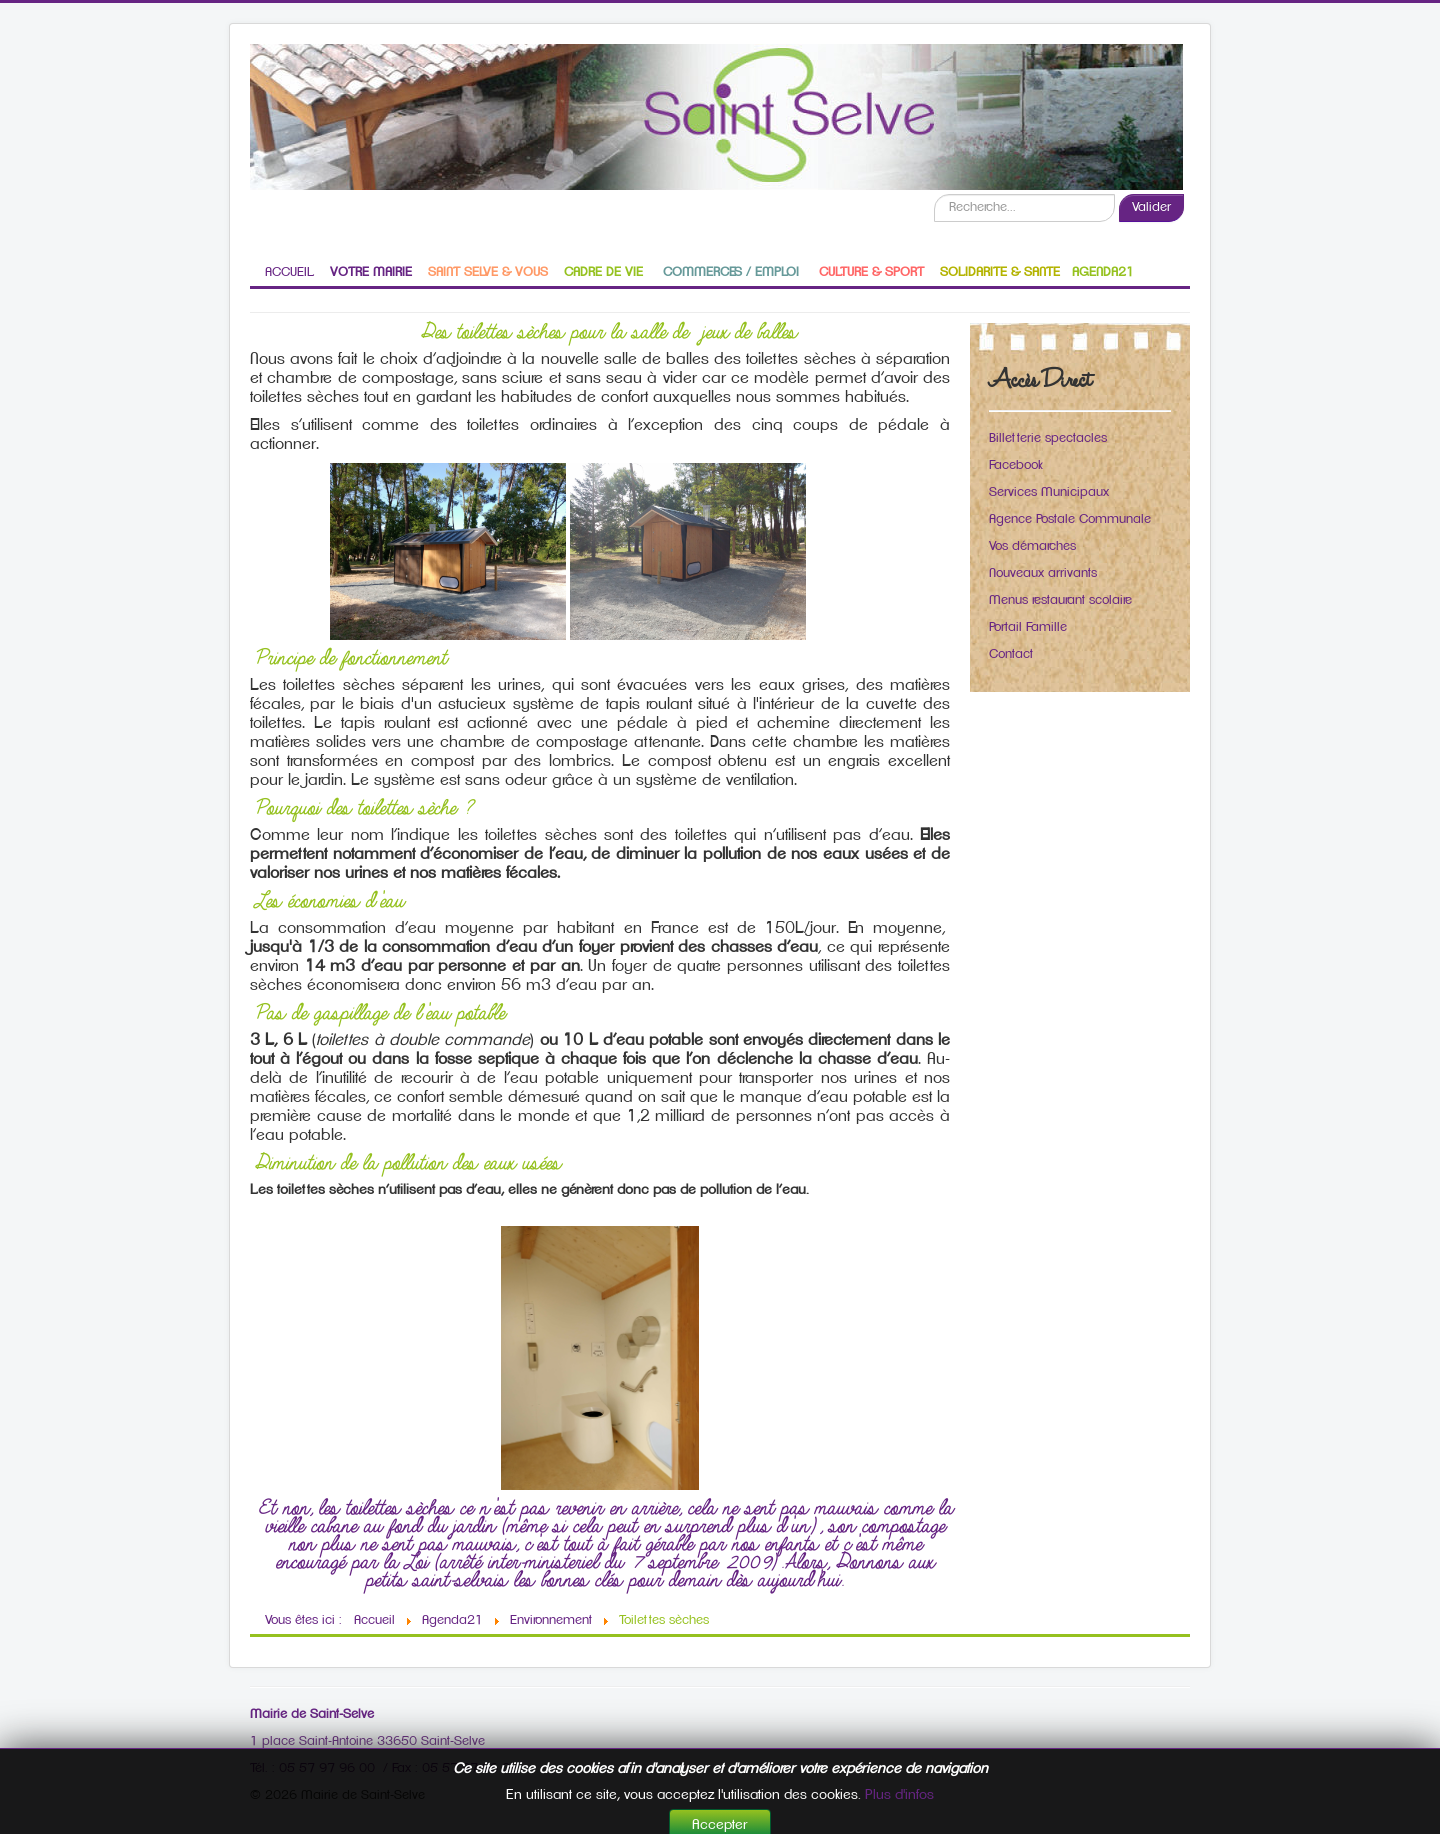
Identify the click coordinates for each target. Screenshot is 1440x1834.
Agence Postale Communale (1070, 519)
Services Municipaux (1049, 492)
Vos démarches (1032, 546)
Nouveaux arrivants (1043, 573)
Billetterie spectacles (1048, 438)
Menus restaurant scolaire (1060, 600)
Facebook (1016, 465)
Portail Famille (1028, 627)
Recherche (934, 194)
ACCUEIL (289, 272)
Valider (1151, 207)
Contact (1011, 654)
